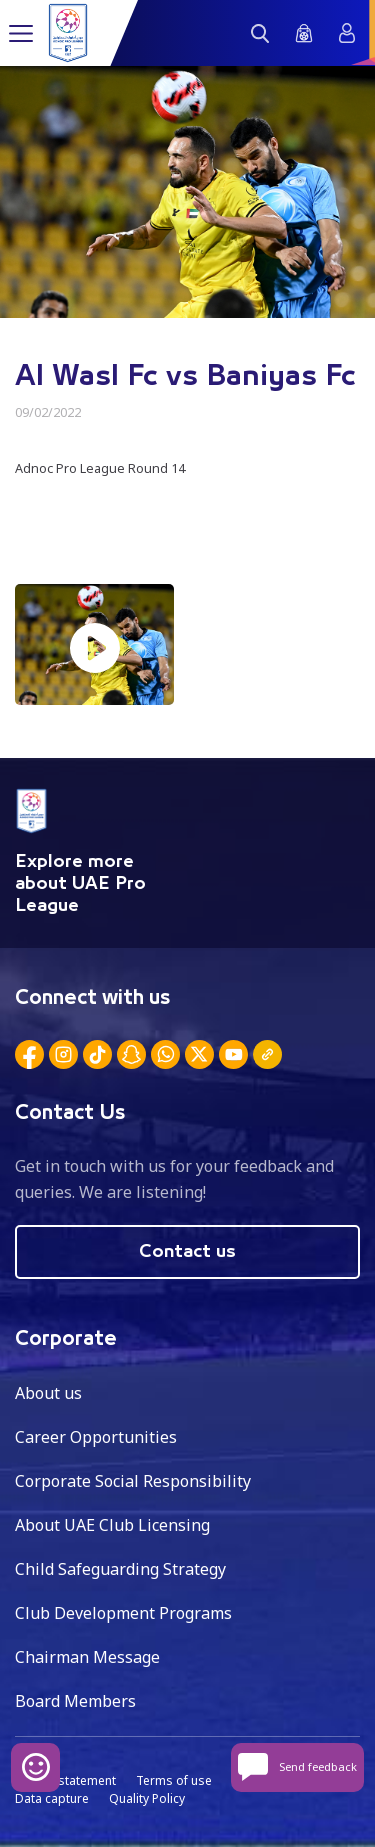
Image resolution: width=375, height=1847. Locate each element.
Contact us (187, 1252)
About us (48, 1393)
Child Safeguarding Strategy (120, 1569)
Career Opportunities (96, 1437)
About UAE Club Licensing (112, 1525)
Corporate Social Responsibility (133, 1481)
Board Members (75, 1701)
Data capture (52, 1798)
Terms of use (174, 1780)
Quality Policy (147, 1798)
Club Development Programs (123, 1613)
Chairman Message (87, 1657)
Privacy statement (65, 1780)
